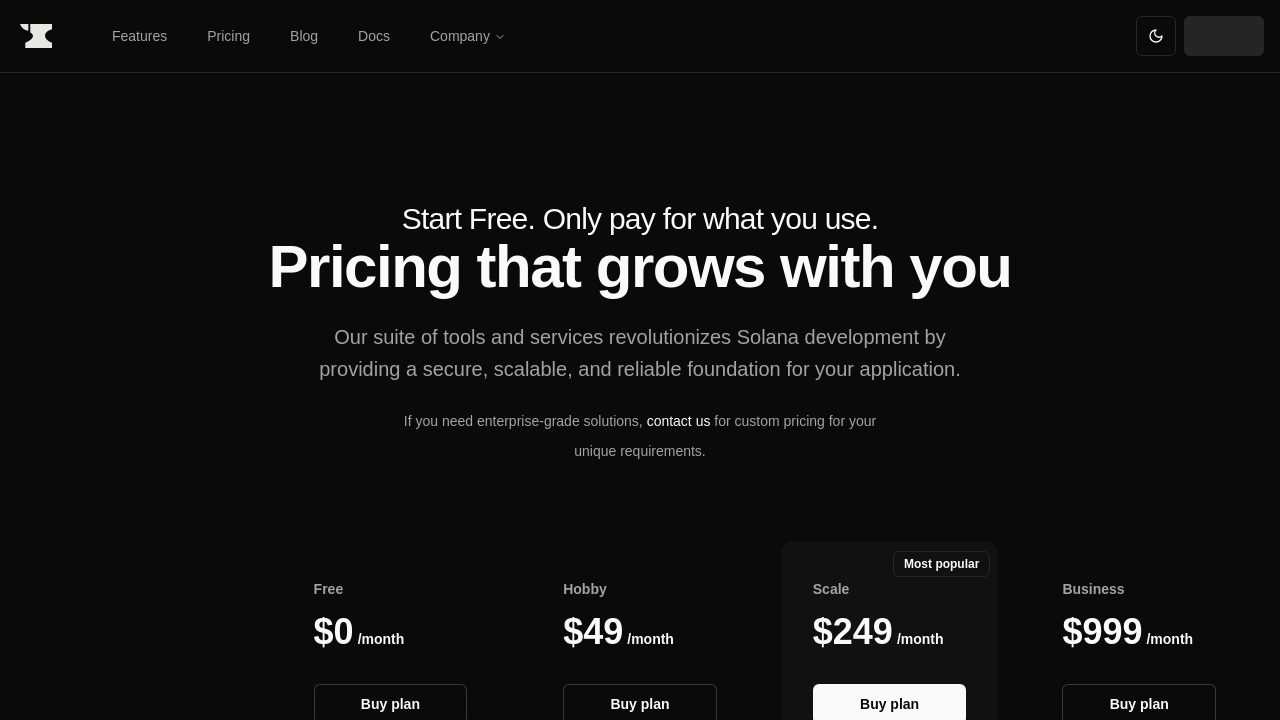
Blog (304, 36)
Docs (374, 36)
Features (139, 36)
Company (468, 36)
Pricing (228, 36)
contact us (679, 421)
